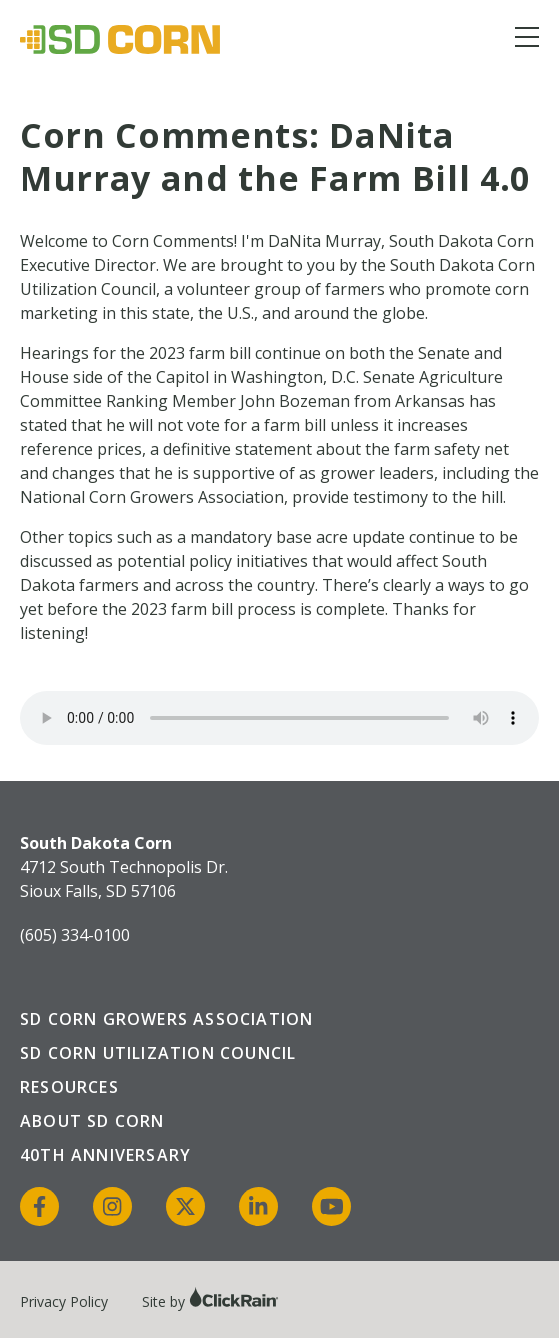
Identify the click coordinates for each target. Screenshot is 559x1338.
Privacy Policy (64, 1301)
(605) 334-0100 (75, 935)
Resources (69, 1087)
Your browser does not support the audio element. (279, 718)
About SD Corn (92, 1121)
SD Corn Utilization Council (158, 1053)
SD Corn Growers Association (166, 1019)
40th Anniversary (105, 1155)
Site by (210, 1301)
